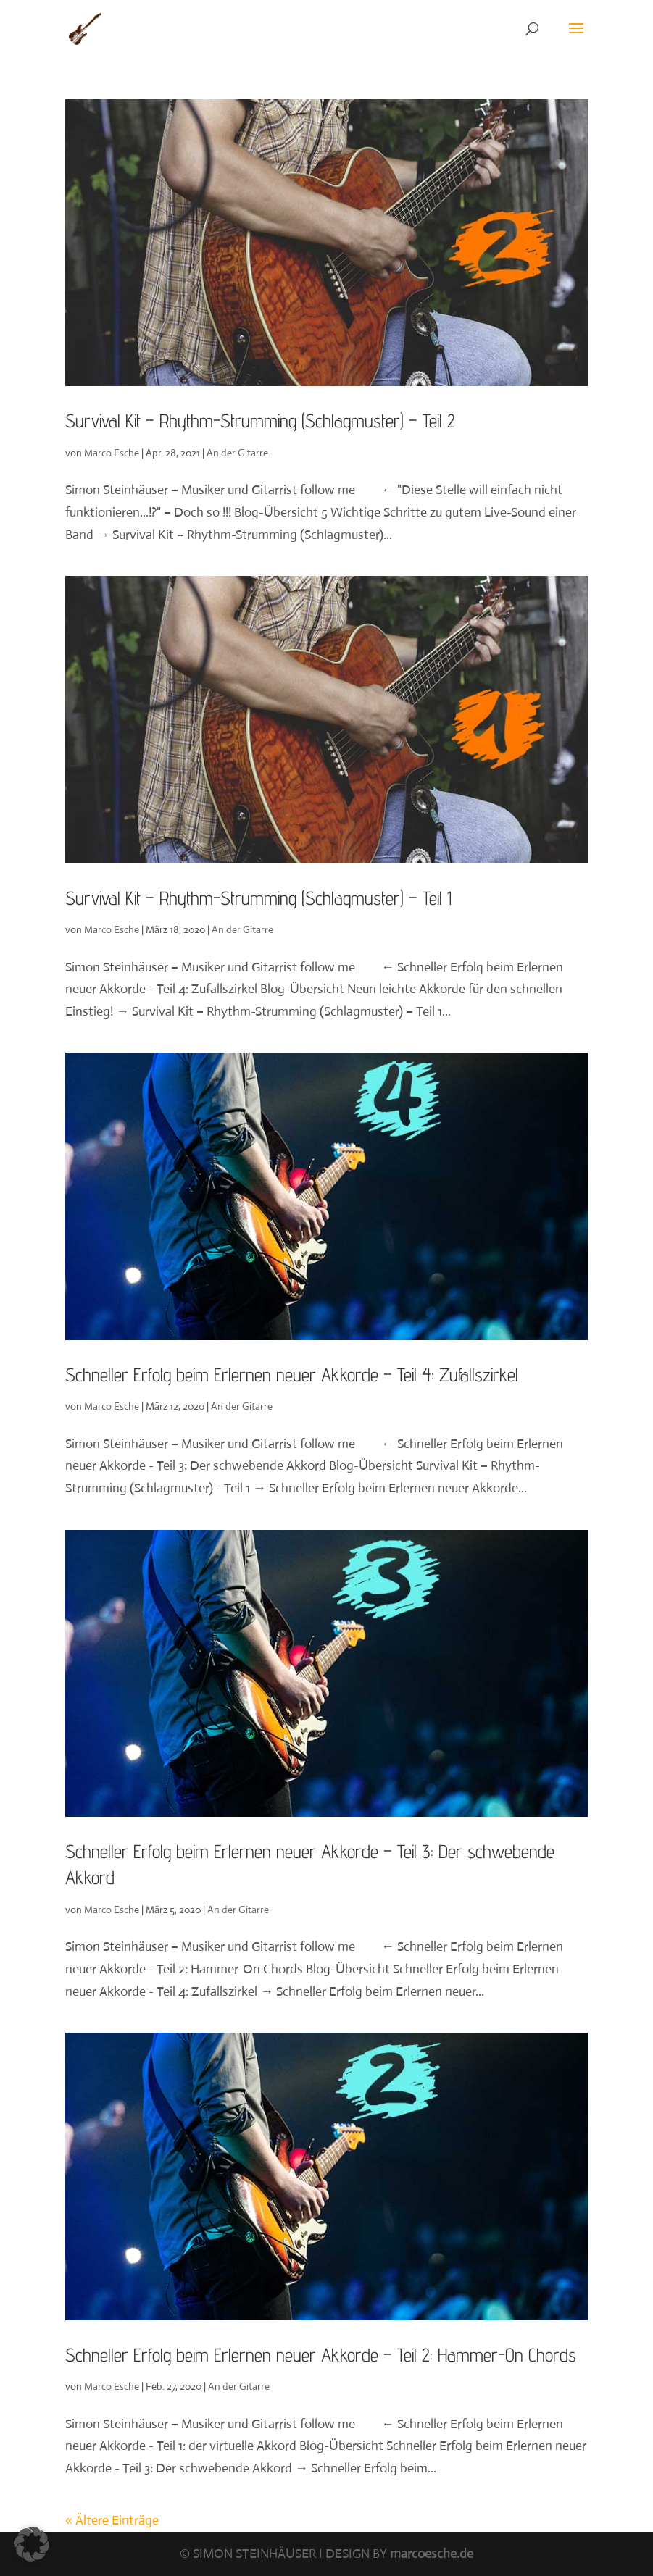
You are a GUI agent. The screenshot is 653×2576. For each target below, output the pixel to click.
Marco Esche (111, 452)
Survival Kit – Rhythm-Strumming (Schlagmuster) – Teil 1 (258, 898)
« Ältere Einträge (112, 2520)
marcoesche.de (431, 2554)
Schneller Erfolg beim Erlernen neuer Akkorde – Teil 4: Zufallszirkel (291, 1374)
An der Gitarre (237, 452)
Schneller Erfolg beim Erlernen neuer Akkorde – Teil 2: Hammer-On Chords (320, 2354)
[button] (32, 2544)
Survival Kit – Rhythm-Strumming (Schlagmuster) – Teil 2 (260, 420)
